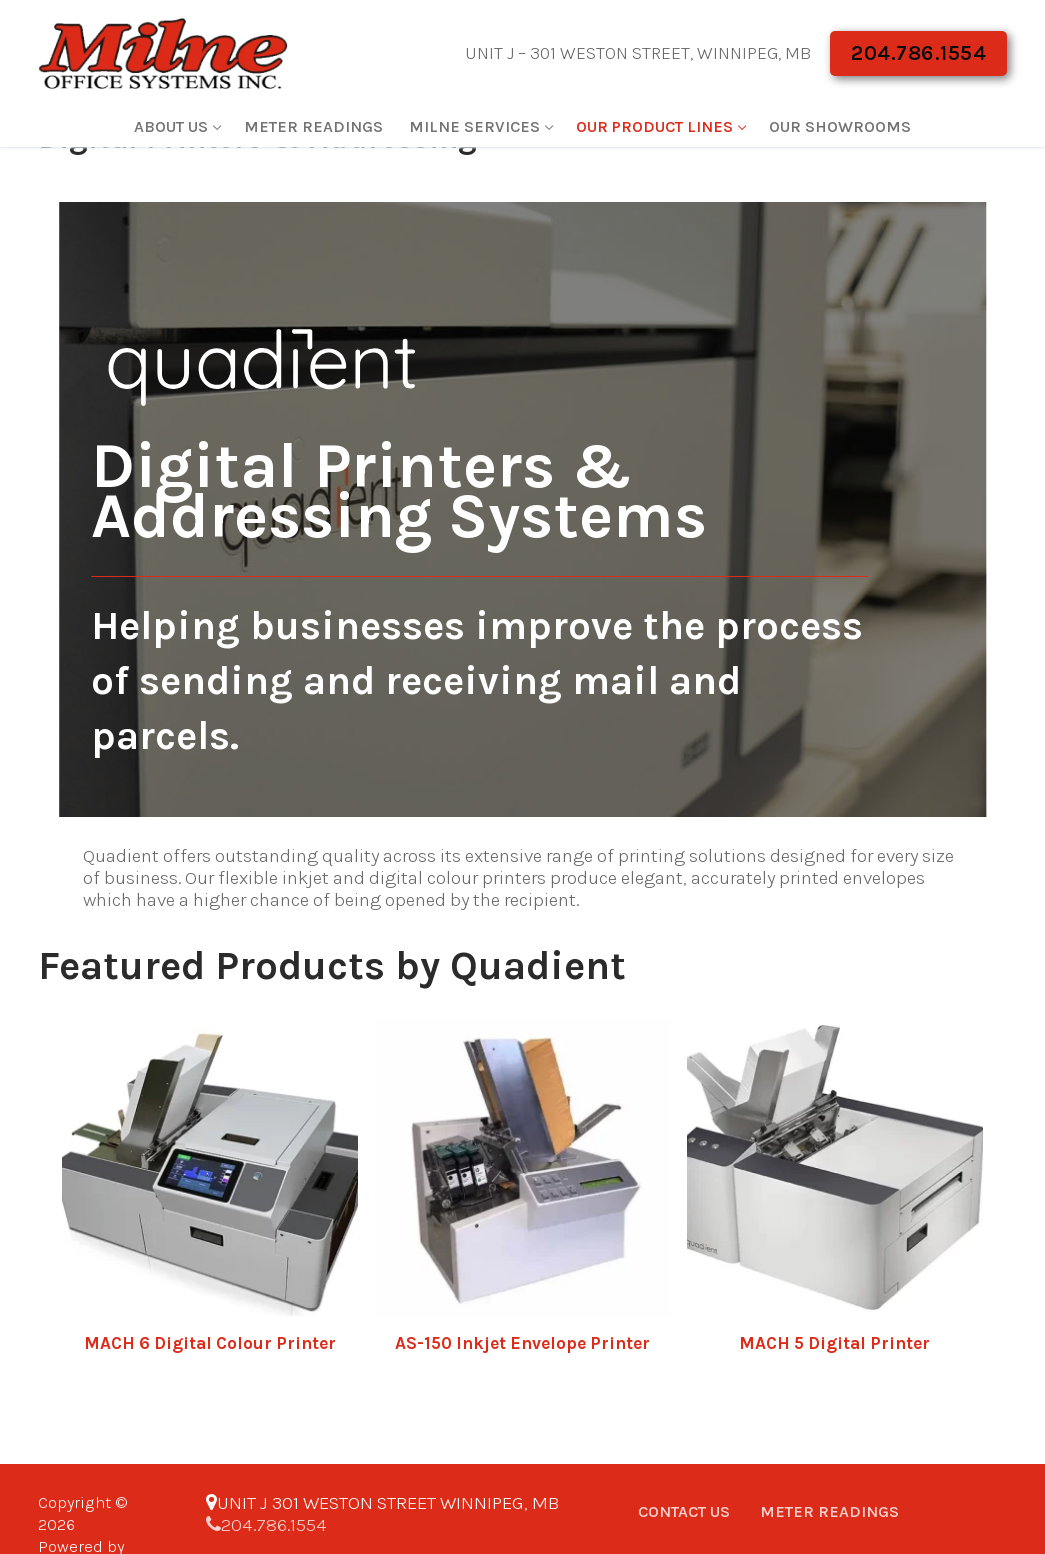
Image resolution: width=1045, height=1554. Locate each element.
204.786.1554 (918, 53)
